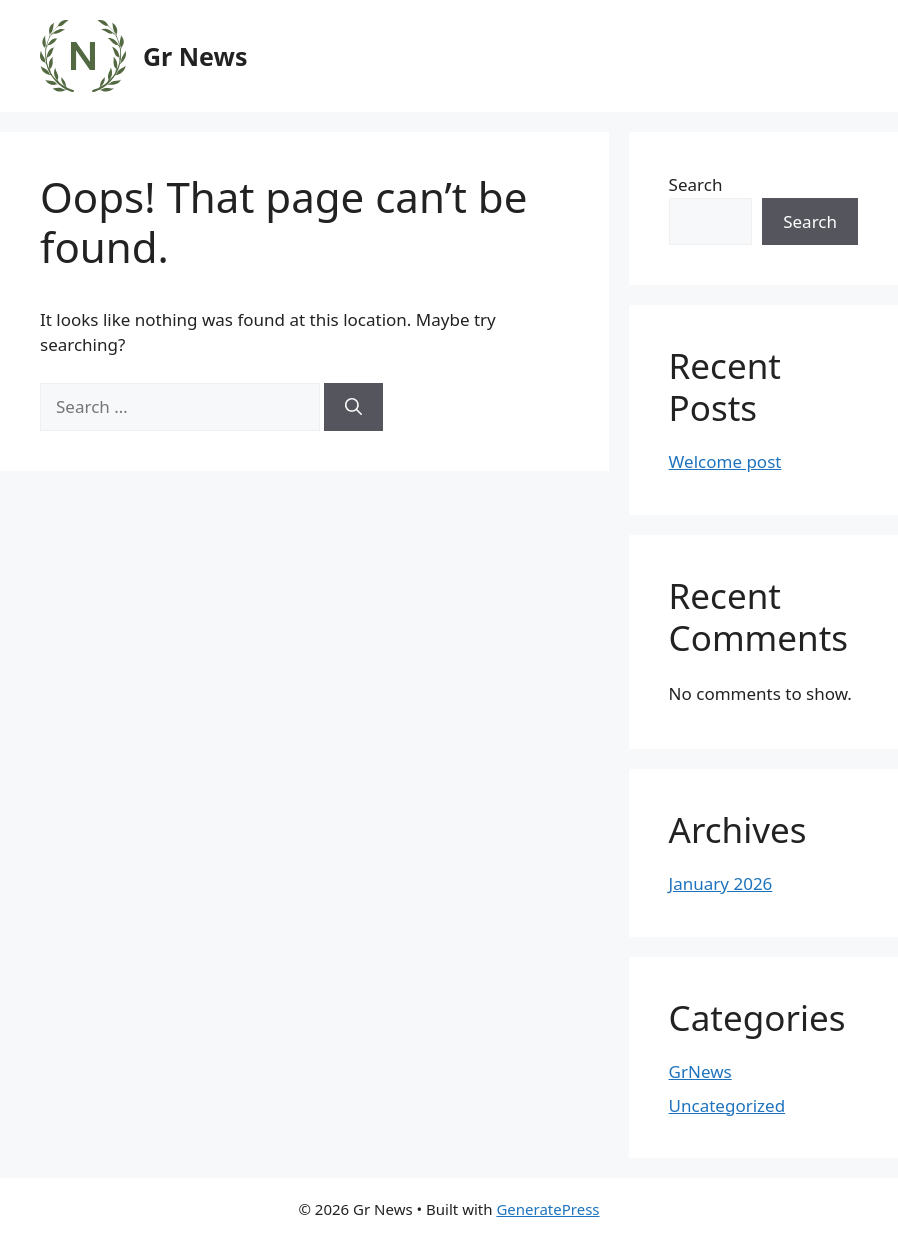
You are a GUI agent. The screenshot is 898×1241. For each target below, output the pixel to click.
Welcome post (725, 461)
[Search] (353, 407)
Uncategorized (727, 1105)
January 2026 (721, 883)
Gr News (195, 56)
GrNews (700, 1071)
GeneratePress (547, 1209)
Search (696, 184)
